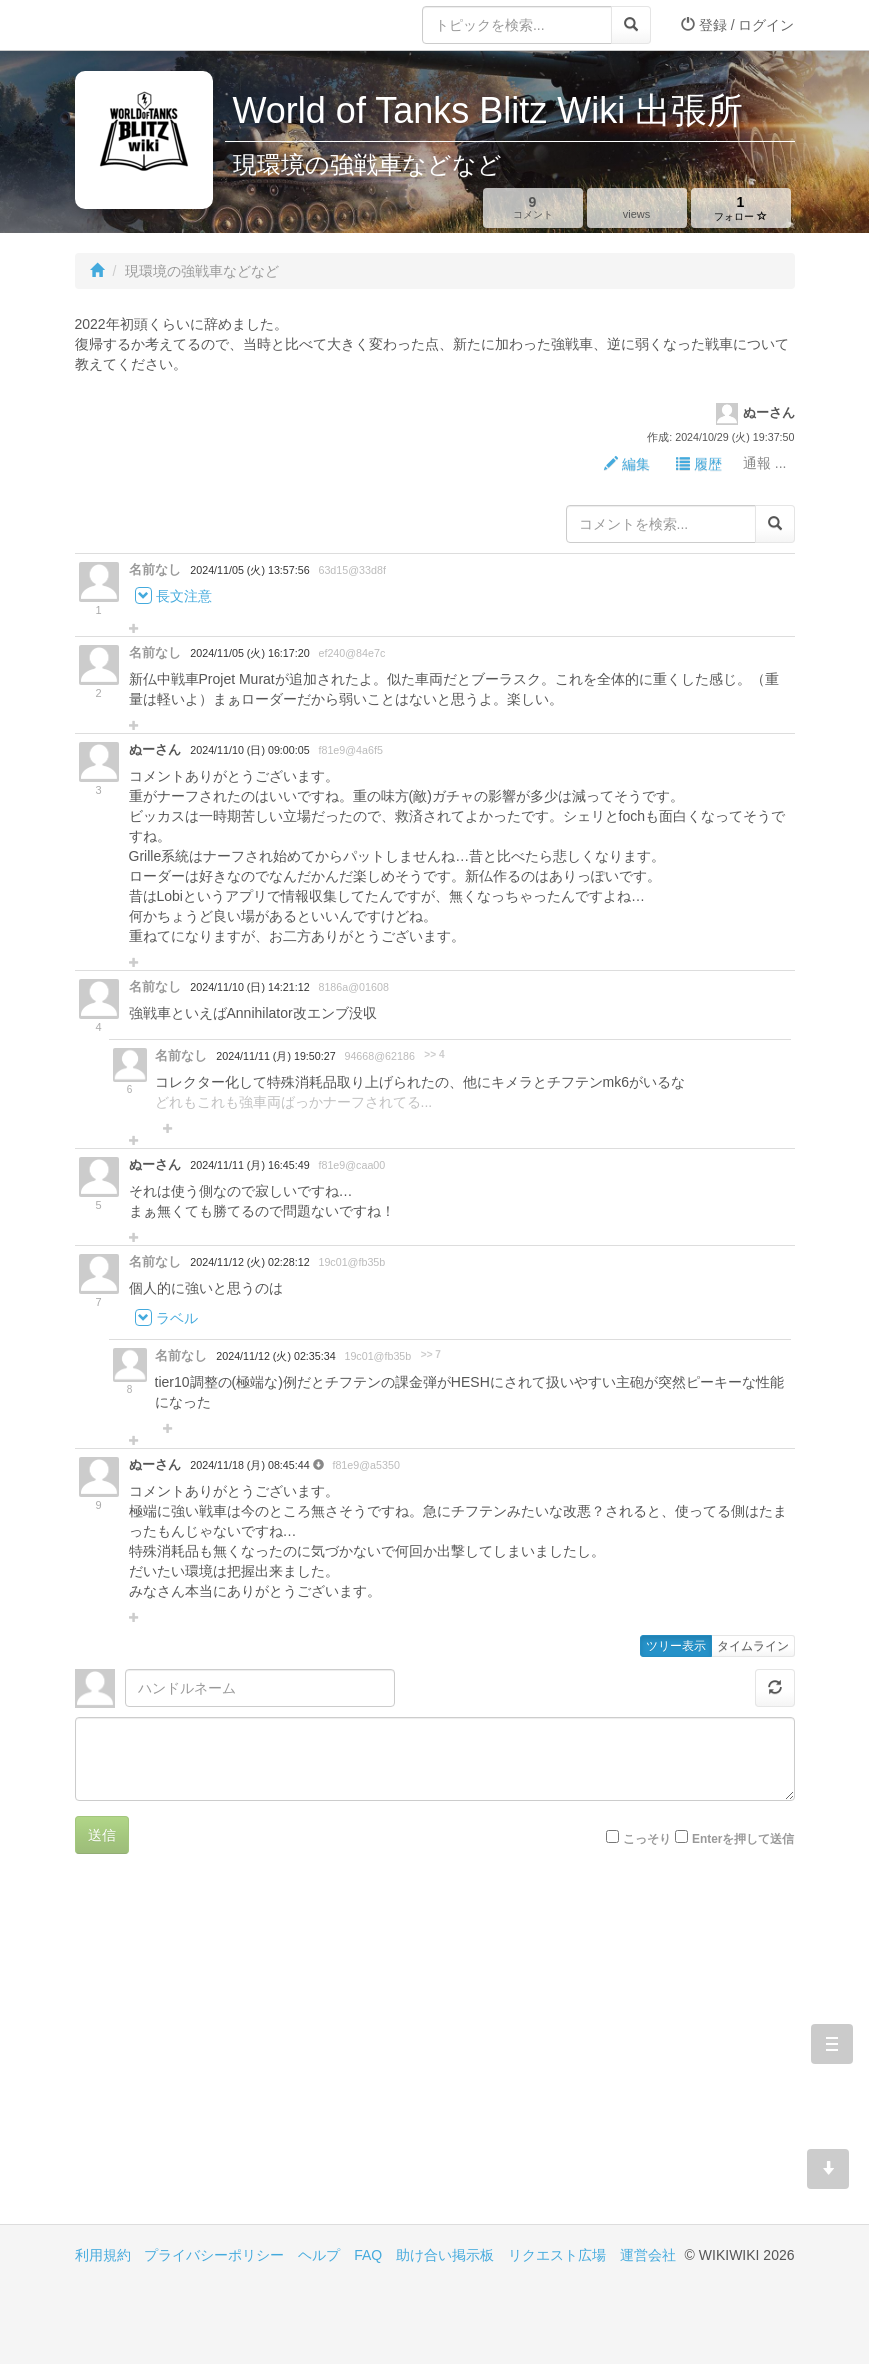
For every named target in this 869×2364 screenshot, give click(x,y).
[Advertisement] (255, 2054)
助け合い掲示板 (445, 2255)
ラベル (177, 1319)
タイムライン (753, 1646)
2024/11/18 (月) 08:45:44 (251, 1465)
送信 (102, 1835)
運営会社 (648, 2255)
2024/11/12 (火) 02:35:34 (275, 1356)
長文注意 (184, 597)
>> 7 (431, 1354)
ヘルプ (319, 2255)
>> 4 (434, 1054)
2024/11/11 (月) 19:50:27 (275, 1056)
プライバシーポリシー (214, 2255)
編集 (627, 464)
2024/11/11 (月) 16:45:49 (249, 1165)
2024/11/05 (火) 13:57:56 (249, 570)
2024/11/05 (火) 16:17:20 (249, 653)
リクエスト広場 (557, 2255)
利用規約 (103, 2255)
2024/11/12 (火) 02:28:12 (249, 1262)
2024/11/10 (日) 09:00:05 (249, 750)
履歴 (699, 464)
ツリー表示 (676, 1646)
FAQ (368, 2255)
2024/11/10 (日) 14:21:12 (249, 987)
